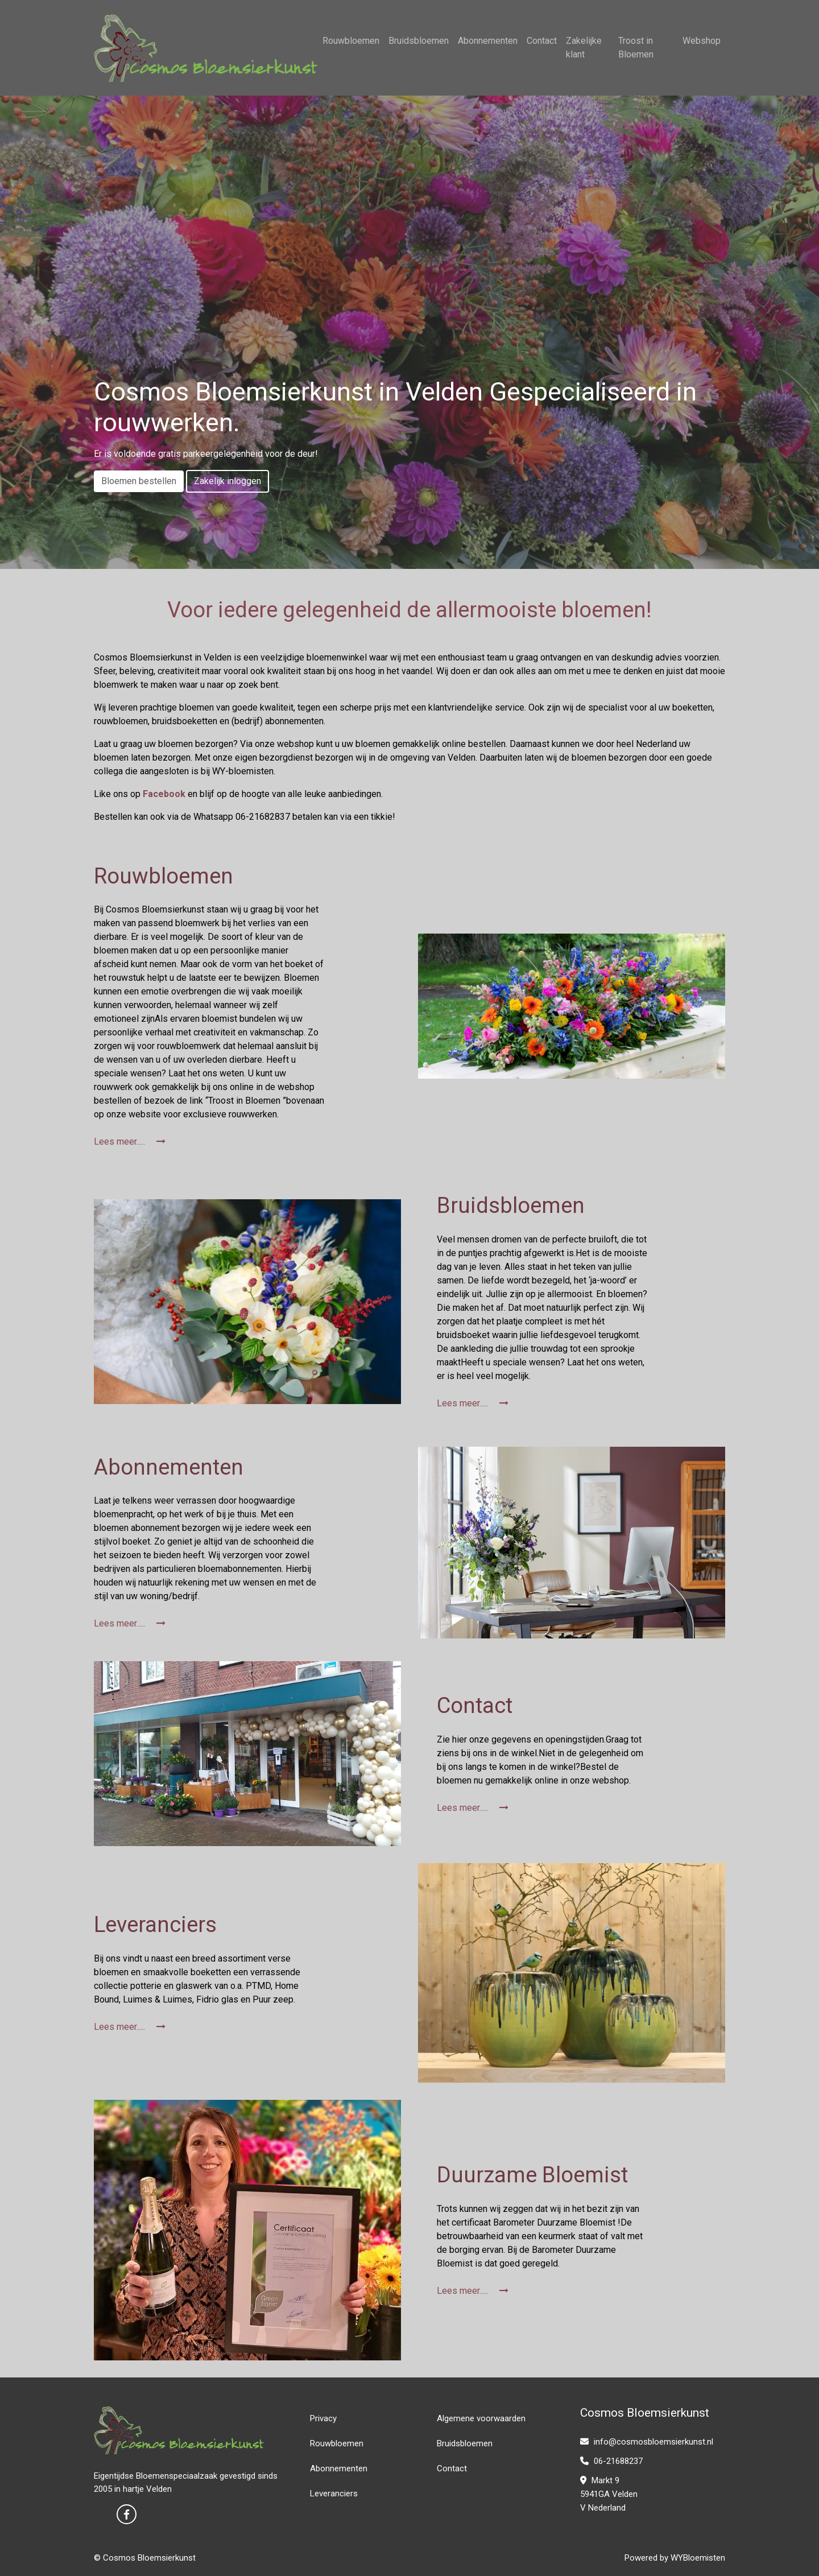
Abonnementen (488, 40)
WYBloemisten (698, 2558)
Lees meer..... (130, 1141)
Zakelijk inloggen (227, 481)
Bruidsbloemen (418, 40)
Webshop (701, 40)
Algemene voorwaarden (481, 2418)
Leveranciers (334, 2493)
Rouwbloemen (350, 40)
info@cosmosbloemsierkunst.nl (646, 2442)
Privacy (323, 2418)
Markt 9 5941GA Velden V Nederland (609, 2494)
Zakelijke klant (584, 47)
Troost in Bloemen (635, 47)
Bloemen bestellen (138, 481)
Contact (542, 40)
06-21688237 (611, 2461)
